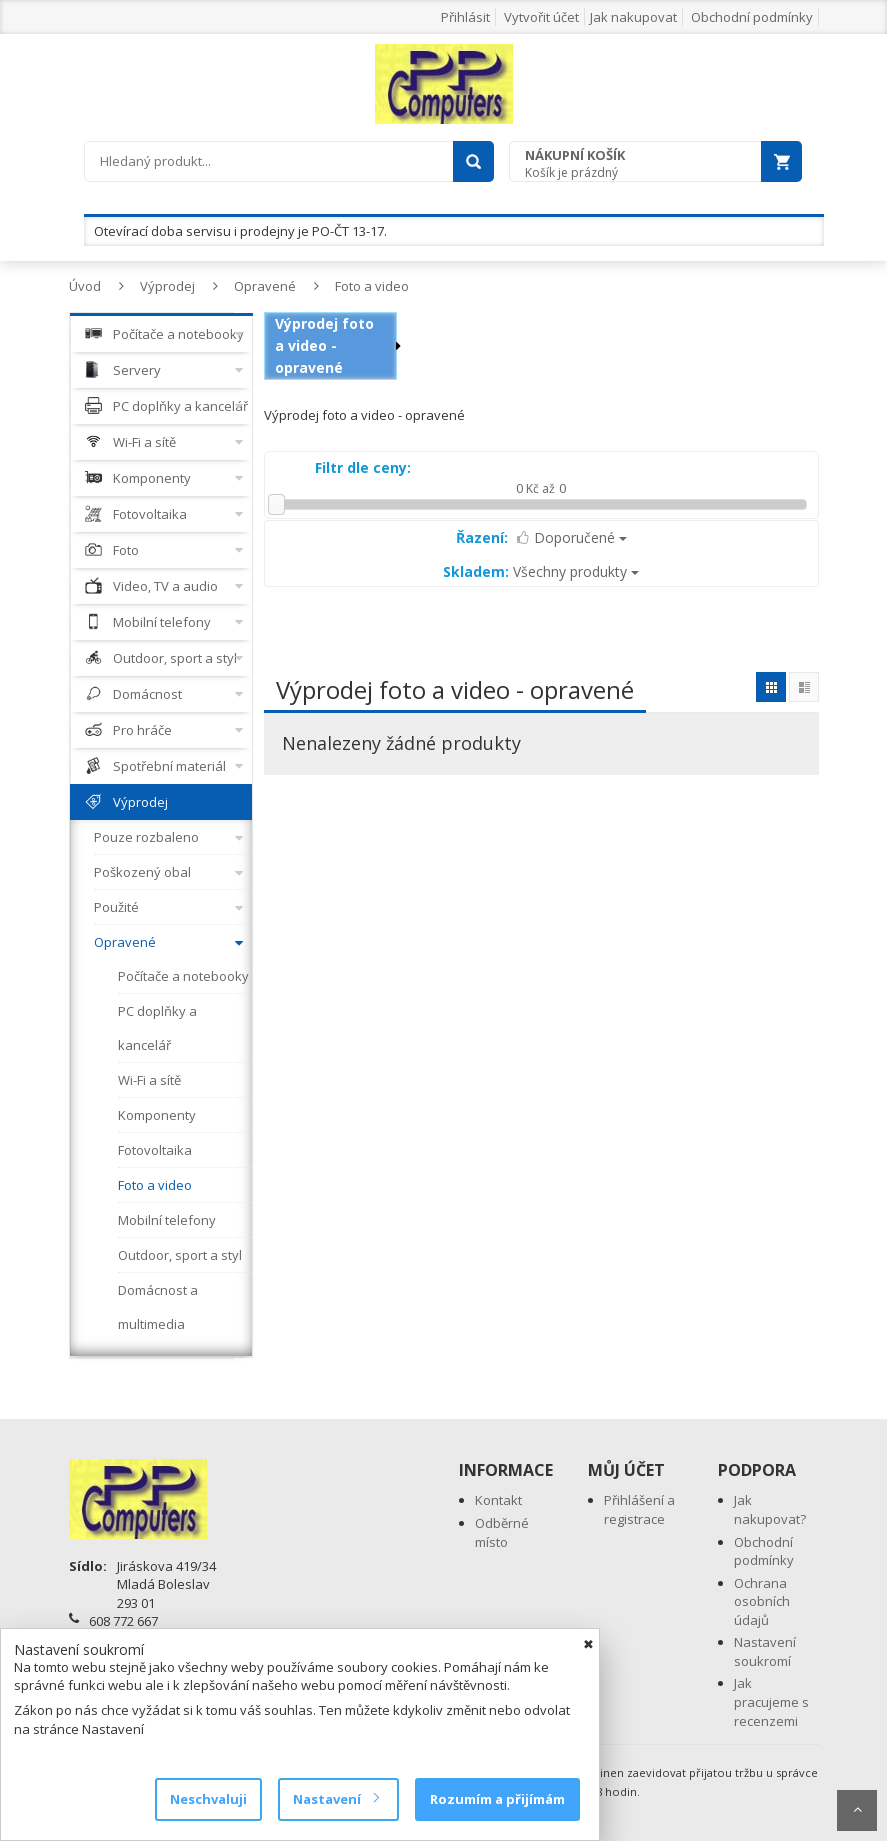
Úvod (85, 286)
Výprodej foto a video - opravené (324, 345)
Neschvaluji (208, 1799)
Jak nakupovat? (770, 1509)
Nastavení (335, 1799)
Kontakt (498, 1500)
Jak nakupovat (633, 17)
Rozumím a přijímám (497, 1799)
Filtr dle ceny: (363, 467)
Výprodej (167, 286)
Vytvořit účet (541, 17)
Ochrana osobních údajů (762, 1601)
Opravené (265, 286)
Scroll (857, 1810)
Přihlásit (465, 17)
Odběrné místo (502, 1532)
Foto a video (372, 286)
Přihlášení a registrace (639, 1509)
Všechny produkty (541, 571)
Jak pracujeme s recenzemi (771, 1701)
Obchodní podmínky (752, 17)
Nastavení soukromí (765, 1651)
